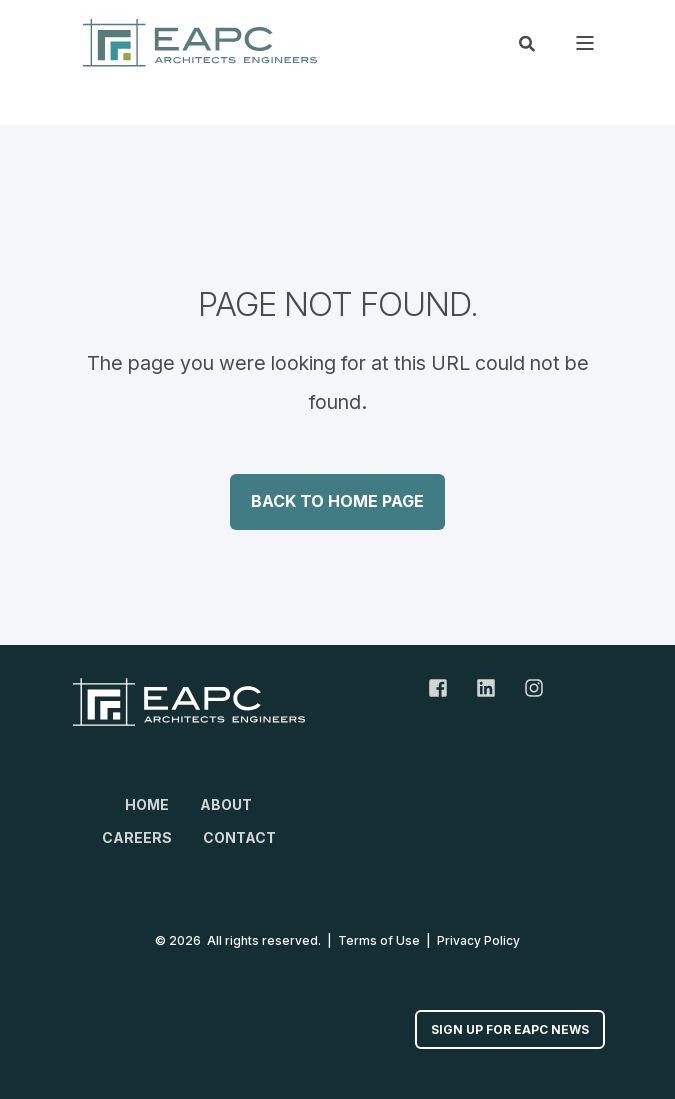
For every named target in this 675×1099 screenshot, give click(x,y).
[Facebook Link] (445, 688)
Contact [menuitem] (239, 837)
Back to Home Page (337, 501)
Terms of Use (379, 940)
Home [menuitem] (147, 804)
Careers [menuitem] (137, 837)
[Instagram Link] (527, 688)
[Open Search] (527, 42)
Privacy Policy (478, 940)
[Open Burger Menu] (585, 43)
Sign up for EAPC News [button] (510, 1029)
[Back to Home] (200, 42)
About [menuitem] (226, 804)
